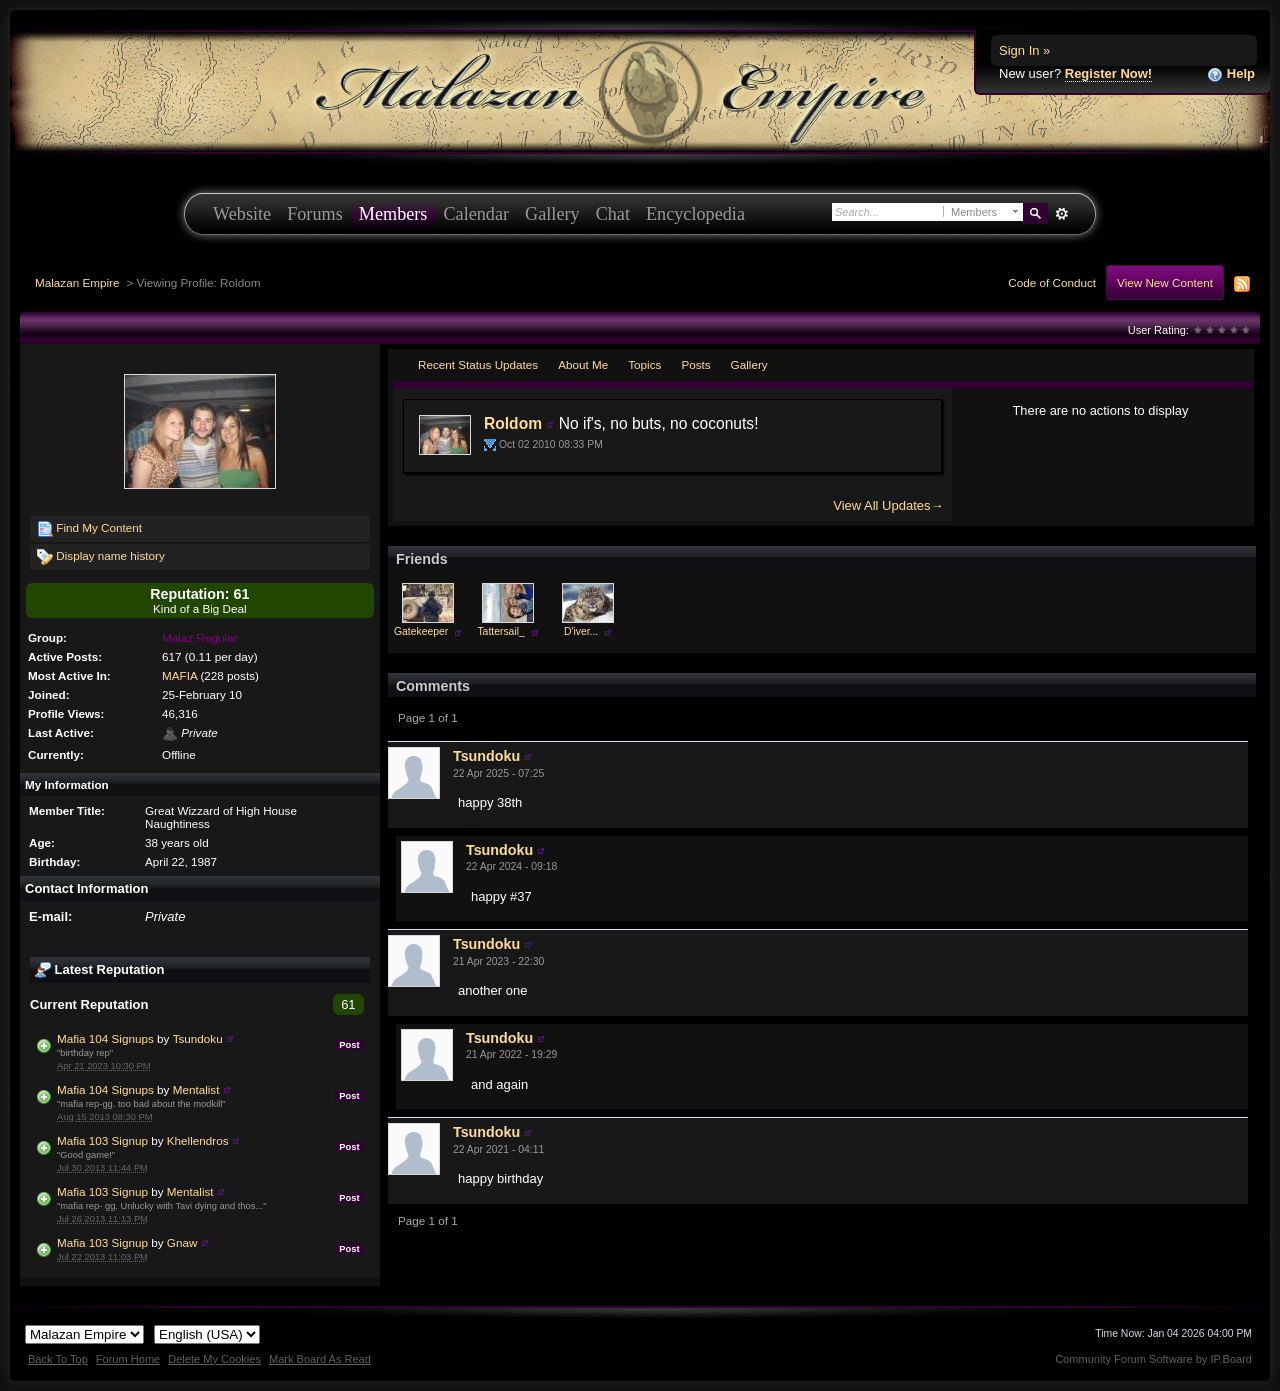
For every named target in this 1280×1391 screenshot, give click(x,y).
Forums (315, 214)
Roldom (513, 423)
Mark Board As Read (320, 1359)
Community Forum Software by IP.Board (1153, 1359)
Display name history (101, 557)
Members (393, 214)
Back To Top (58, 1359)
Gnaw (182, 1242)
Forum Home (128, 1359)
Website (242, 214)
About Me (583, 364)
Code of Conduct (1052, 282)
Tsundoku (198, 1038)
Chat (613, 214)
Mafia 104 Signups (105, 1038)
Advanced (1061, 214)
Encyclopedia (695, 214)
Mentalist (196, 1089)
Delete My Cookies (214, 1359)
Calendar (476, 214)
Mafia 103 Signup (102, 1140)
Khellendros (198, 1140)
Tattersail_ (500, 631)
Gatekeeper (421, 631)
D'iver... (581, 631)
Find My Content (89, 529)
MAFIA (179, 675)
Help (1231, 74)
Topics (644, 364)
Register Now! (1108, 73)
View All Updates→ (888, 505)
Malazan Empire (77, 282)
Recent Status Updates (478, 364)
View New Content (1165, 282)
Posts (695, 364)
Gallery (552, 214)
